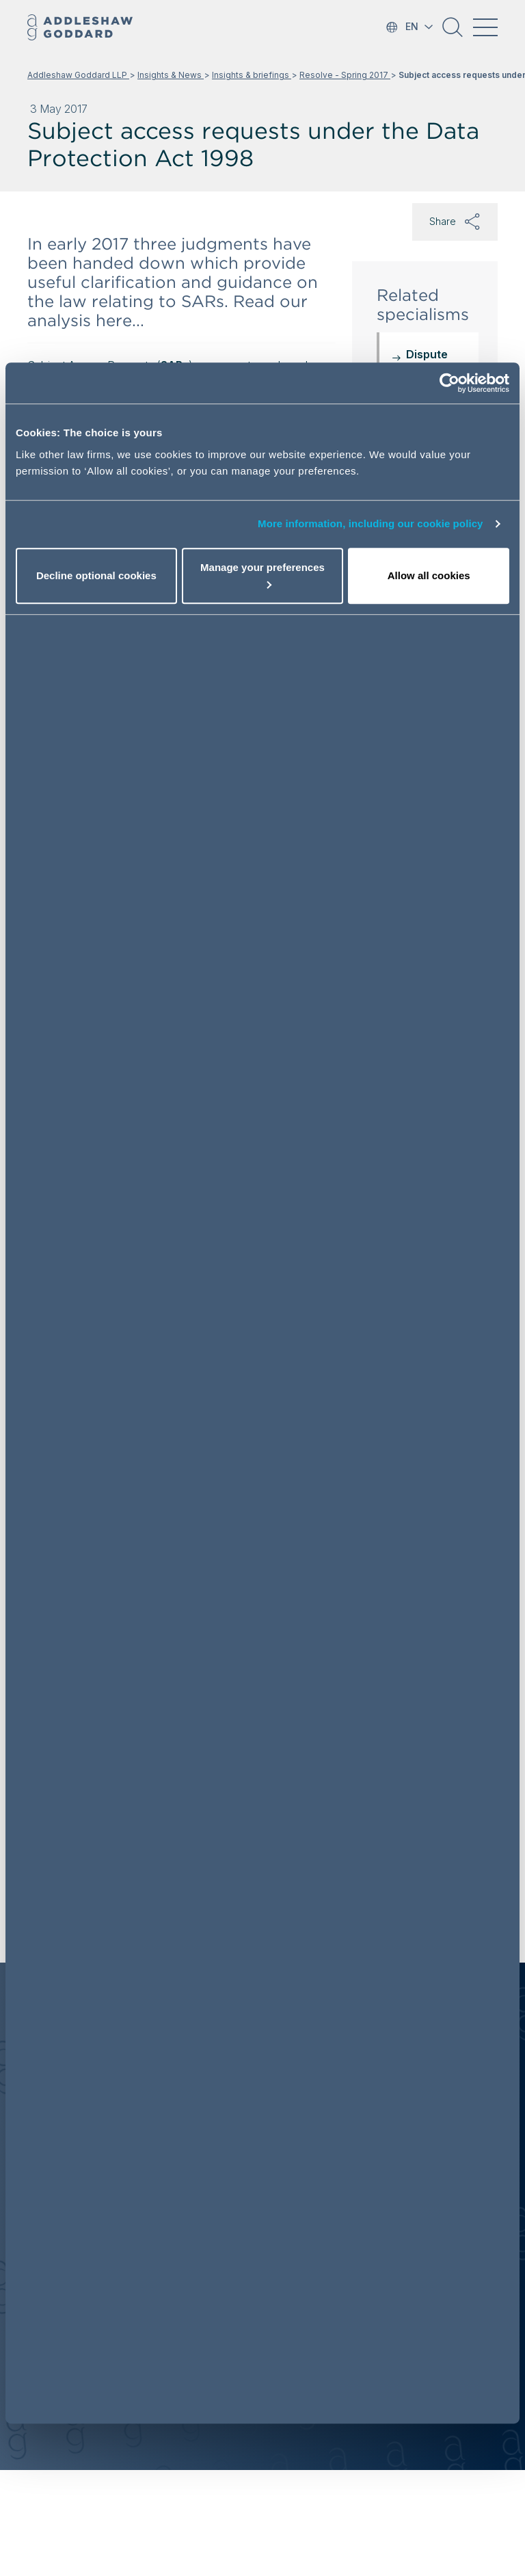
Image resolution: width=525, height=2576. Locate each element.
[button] (452, 32)
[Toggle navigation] (485, 27)
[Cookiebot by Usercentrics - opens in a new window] (449, 383)
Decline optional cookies (96, 575)
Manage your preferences (262, 575)
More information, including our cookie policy (370, 523)
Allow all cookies (429, 575)
